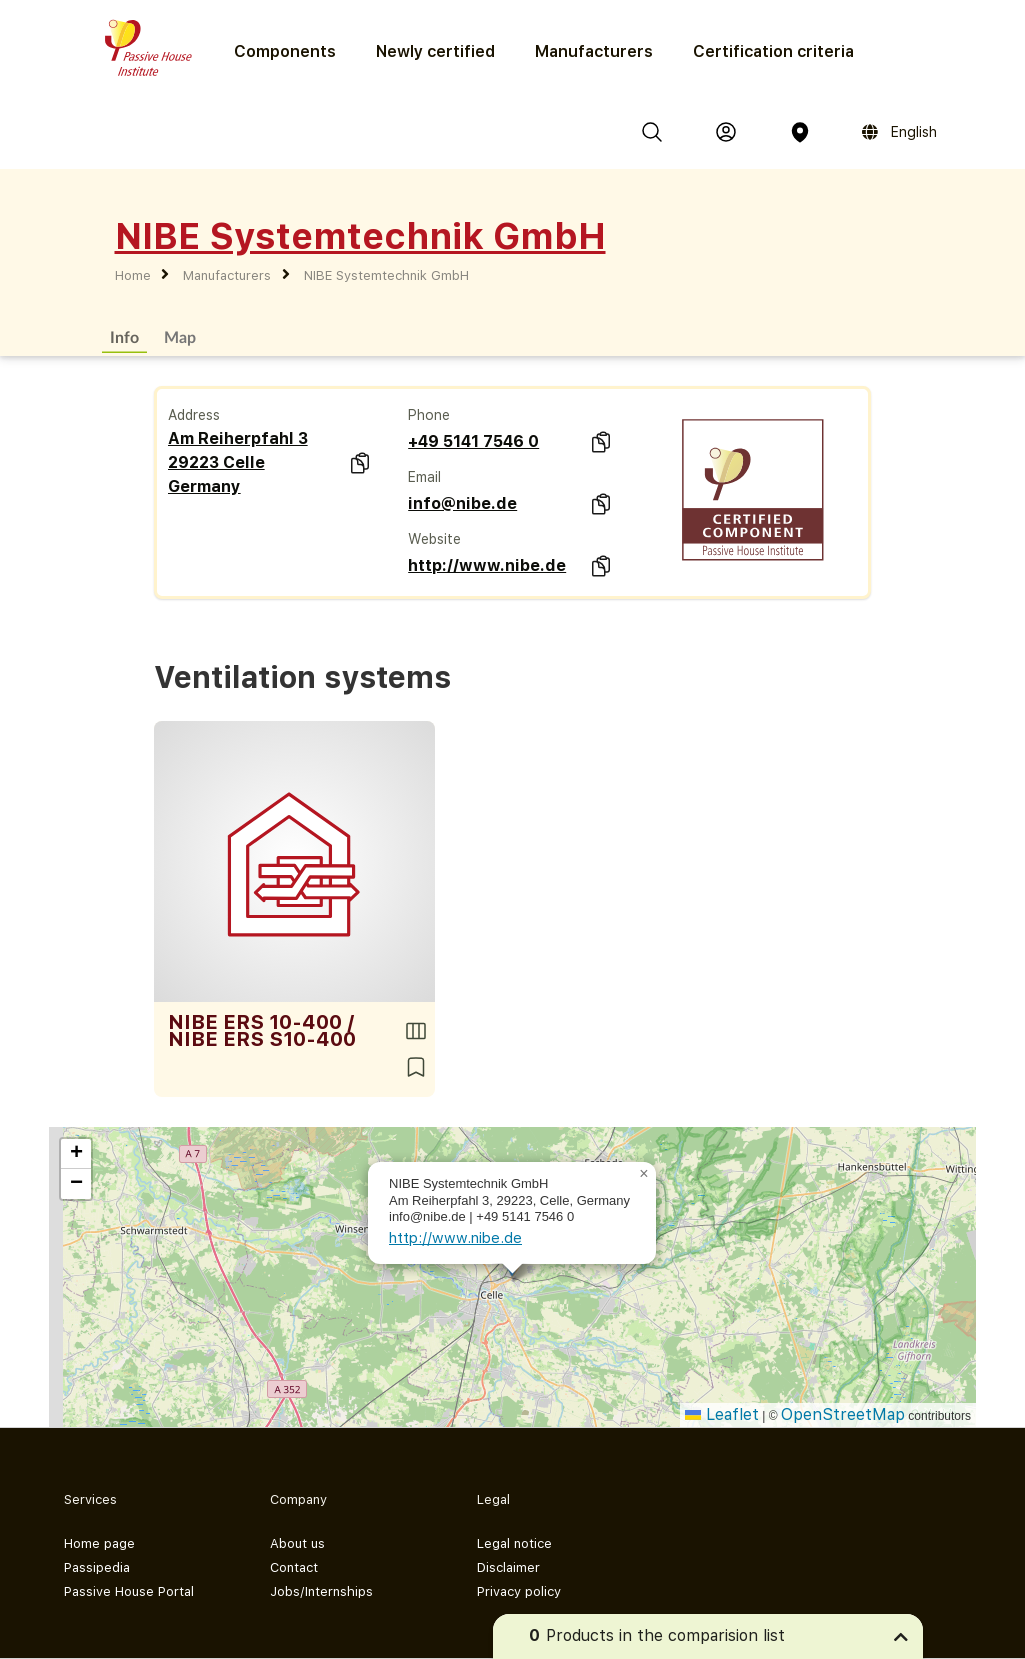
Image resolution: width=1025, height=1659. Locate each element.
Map (180, 336)
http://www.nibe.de (487, 565)
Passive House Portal (129, 1591)
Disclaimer (508, 1567)
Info (124, 336)
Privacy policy (519, 1591)
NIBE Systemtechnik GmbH (386, 275)
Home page (99, 1543)
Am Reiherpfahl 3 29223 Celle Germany (238, 462)
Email (424, 477)
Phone (429, 415)
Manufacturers (594, 51)
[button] (644, 1174)
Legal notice (514, 1543)
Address (194, 415)
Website (434, 539)
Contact (294, 1567)
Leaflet (722, 1414)
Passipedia (97, 1567)
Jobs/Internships (321, 1591)
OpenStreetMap (843, 1414)
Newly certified (435, 51)
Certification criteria (773, 51)
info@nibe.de (462, 503)
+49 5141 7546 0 (473, 441)
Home (133, 275)
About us (297, 1543)
